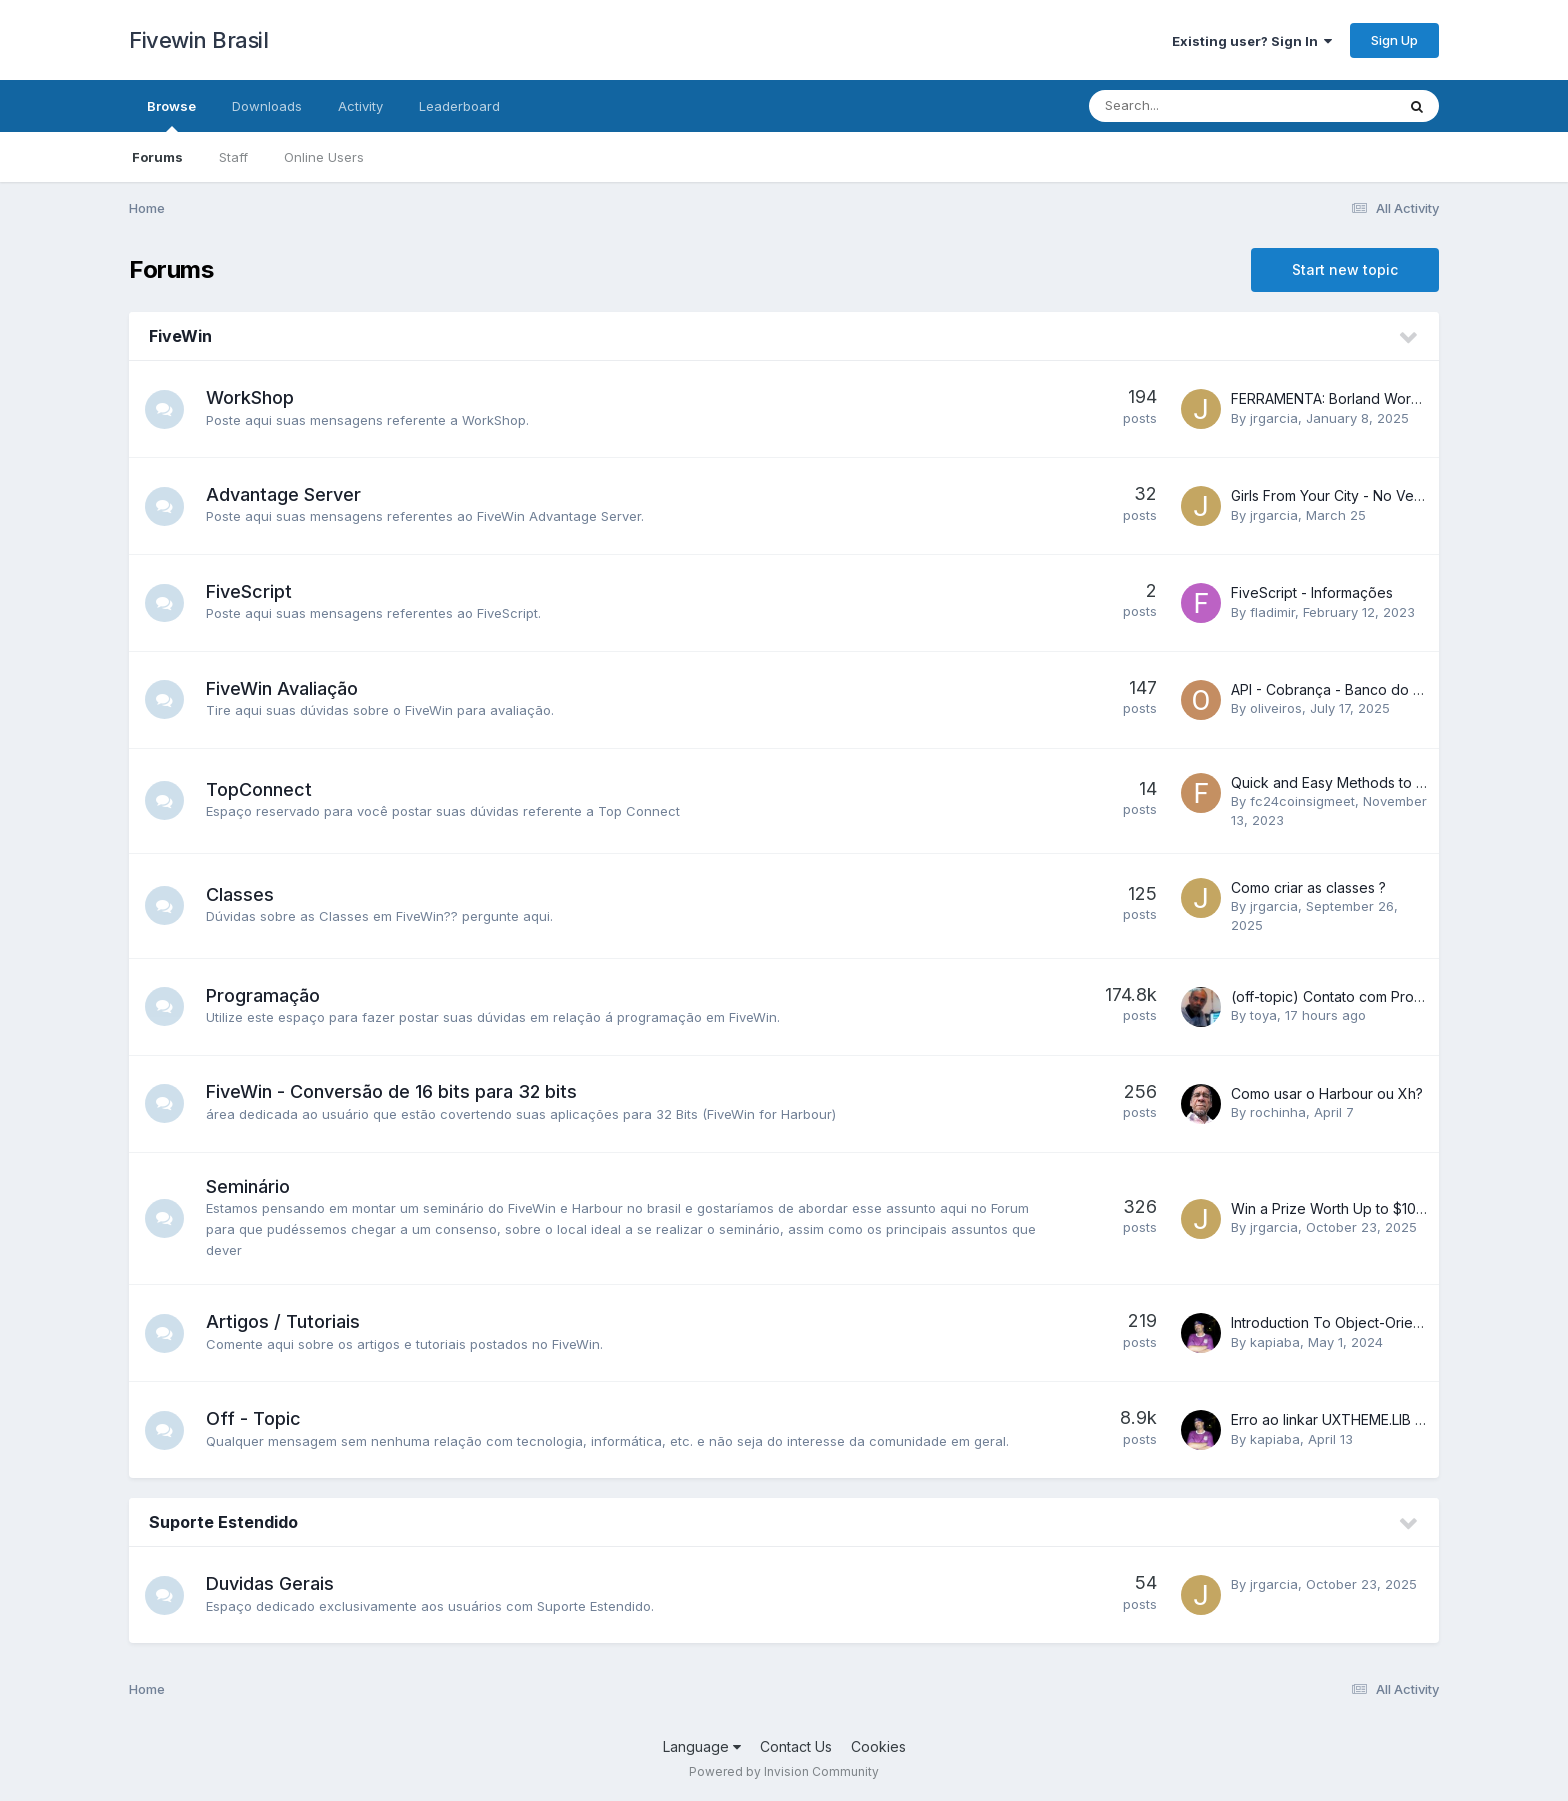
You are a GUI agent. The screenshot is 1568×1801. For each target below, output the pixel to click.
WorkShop (251, 397)
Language (702, 1746)
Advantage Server (284, 494)
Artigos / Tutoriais (284, 1321)
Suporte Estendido (223, 1522)
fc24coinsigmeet (1302, 801)
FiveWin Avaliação (283, 688)
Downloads (267, 106)
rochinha (1278, 1112)
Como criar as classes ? (1308, 887)
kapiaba (1275, 1342)
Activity (360, 106)
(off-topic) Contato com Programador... (1358, 996)
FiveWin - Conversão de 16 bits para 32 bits (392, 1091)
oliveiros (1276, 708)
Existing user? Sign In (1252, 41)
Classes (241, 894)
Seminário (249, 1186)
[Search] (1187, 106)
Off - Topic (254, 1418)
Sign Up (1394, 40)
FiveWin (180, 336)
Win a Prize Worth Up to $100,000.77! (1355, 1208)
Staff (233, 157)
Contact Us (796, 1746)
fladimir (1272, 612)
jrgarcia (1274, 418)
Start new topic (1345, 269)
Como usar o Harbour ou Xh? (1327, 1093)
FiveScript (250, 591)
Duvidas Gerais (271, 1583)
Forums (157, 157)
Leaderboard (459, 106)
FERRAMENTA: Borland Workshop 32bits (1363, 398)
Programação (264, 995)
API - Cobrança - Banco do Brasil (1339, 689)
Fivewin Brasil (198, 40)
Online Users (324, 157)
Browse (171, 115)
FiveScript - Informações (1312, 592)
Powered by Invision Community (784, 1771)
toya (1263, 1015)
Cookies (878, 1746)
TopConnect (260, 789)
